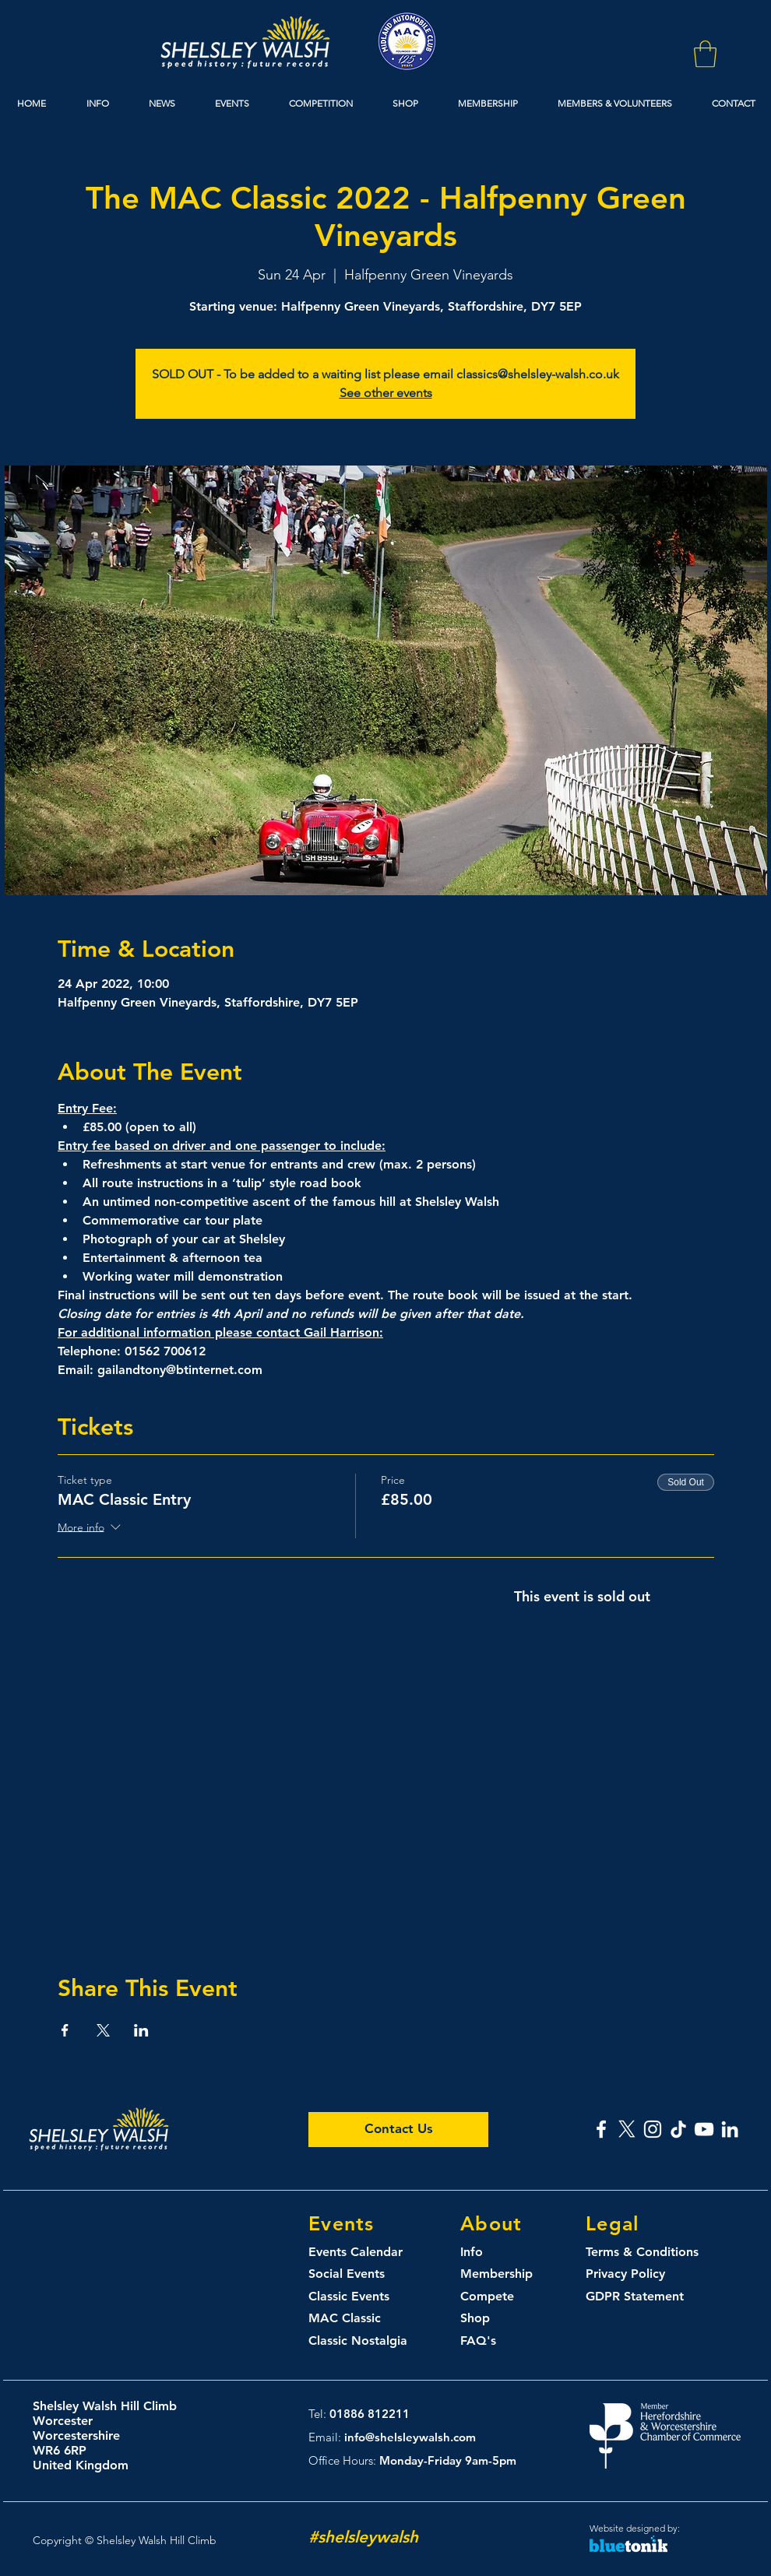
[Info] (487, 2252)
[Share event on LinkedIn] (141, 2030)
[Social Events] (363, 2274)
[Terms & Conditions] (655, 2252)
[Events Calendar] (363, 2252)
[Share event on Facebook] (65, 2030)
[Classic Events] (363, 2297)
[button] (705, 54)
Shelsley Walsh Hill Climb (105, 2406)
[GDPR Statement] (641, 2297)
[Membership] (515, 2274)
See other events (386, 392)
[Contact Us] (398, 2129)
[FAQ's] (490, 2341)
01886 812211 (369, 2413)
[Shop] (490, 2319)
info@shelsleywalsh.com (410, 2437)
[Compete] (515, 2297)
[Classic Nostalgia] (363, 2341)
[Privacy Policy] (636, 2274)
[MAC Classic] (363, 2319)
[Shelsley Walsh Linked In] (729, 2129)
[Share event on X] (103, 2030)
